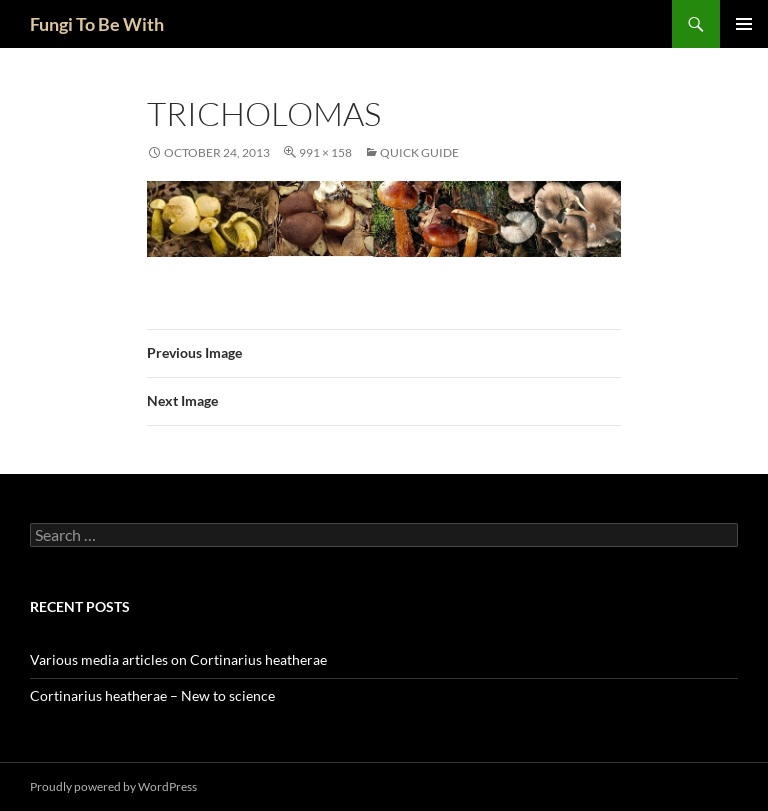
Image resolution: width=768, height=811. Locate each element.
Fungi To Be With (97, 24)
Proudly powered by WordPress (113, 786)
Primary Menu (744, 24)
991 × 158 (325, 152)
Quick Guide (419, 152)
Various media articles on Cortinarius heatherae (178, 659)
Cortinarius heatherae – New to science (152, 695)
